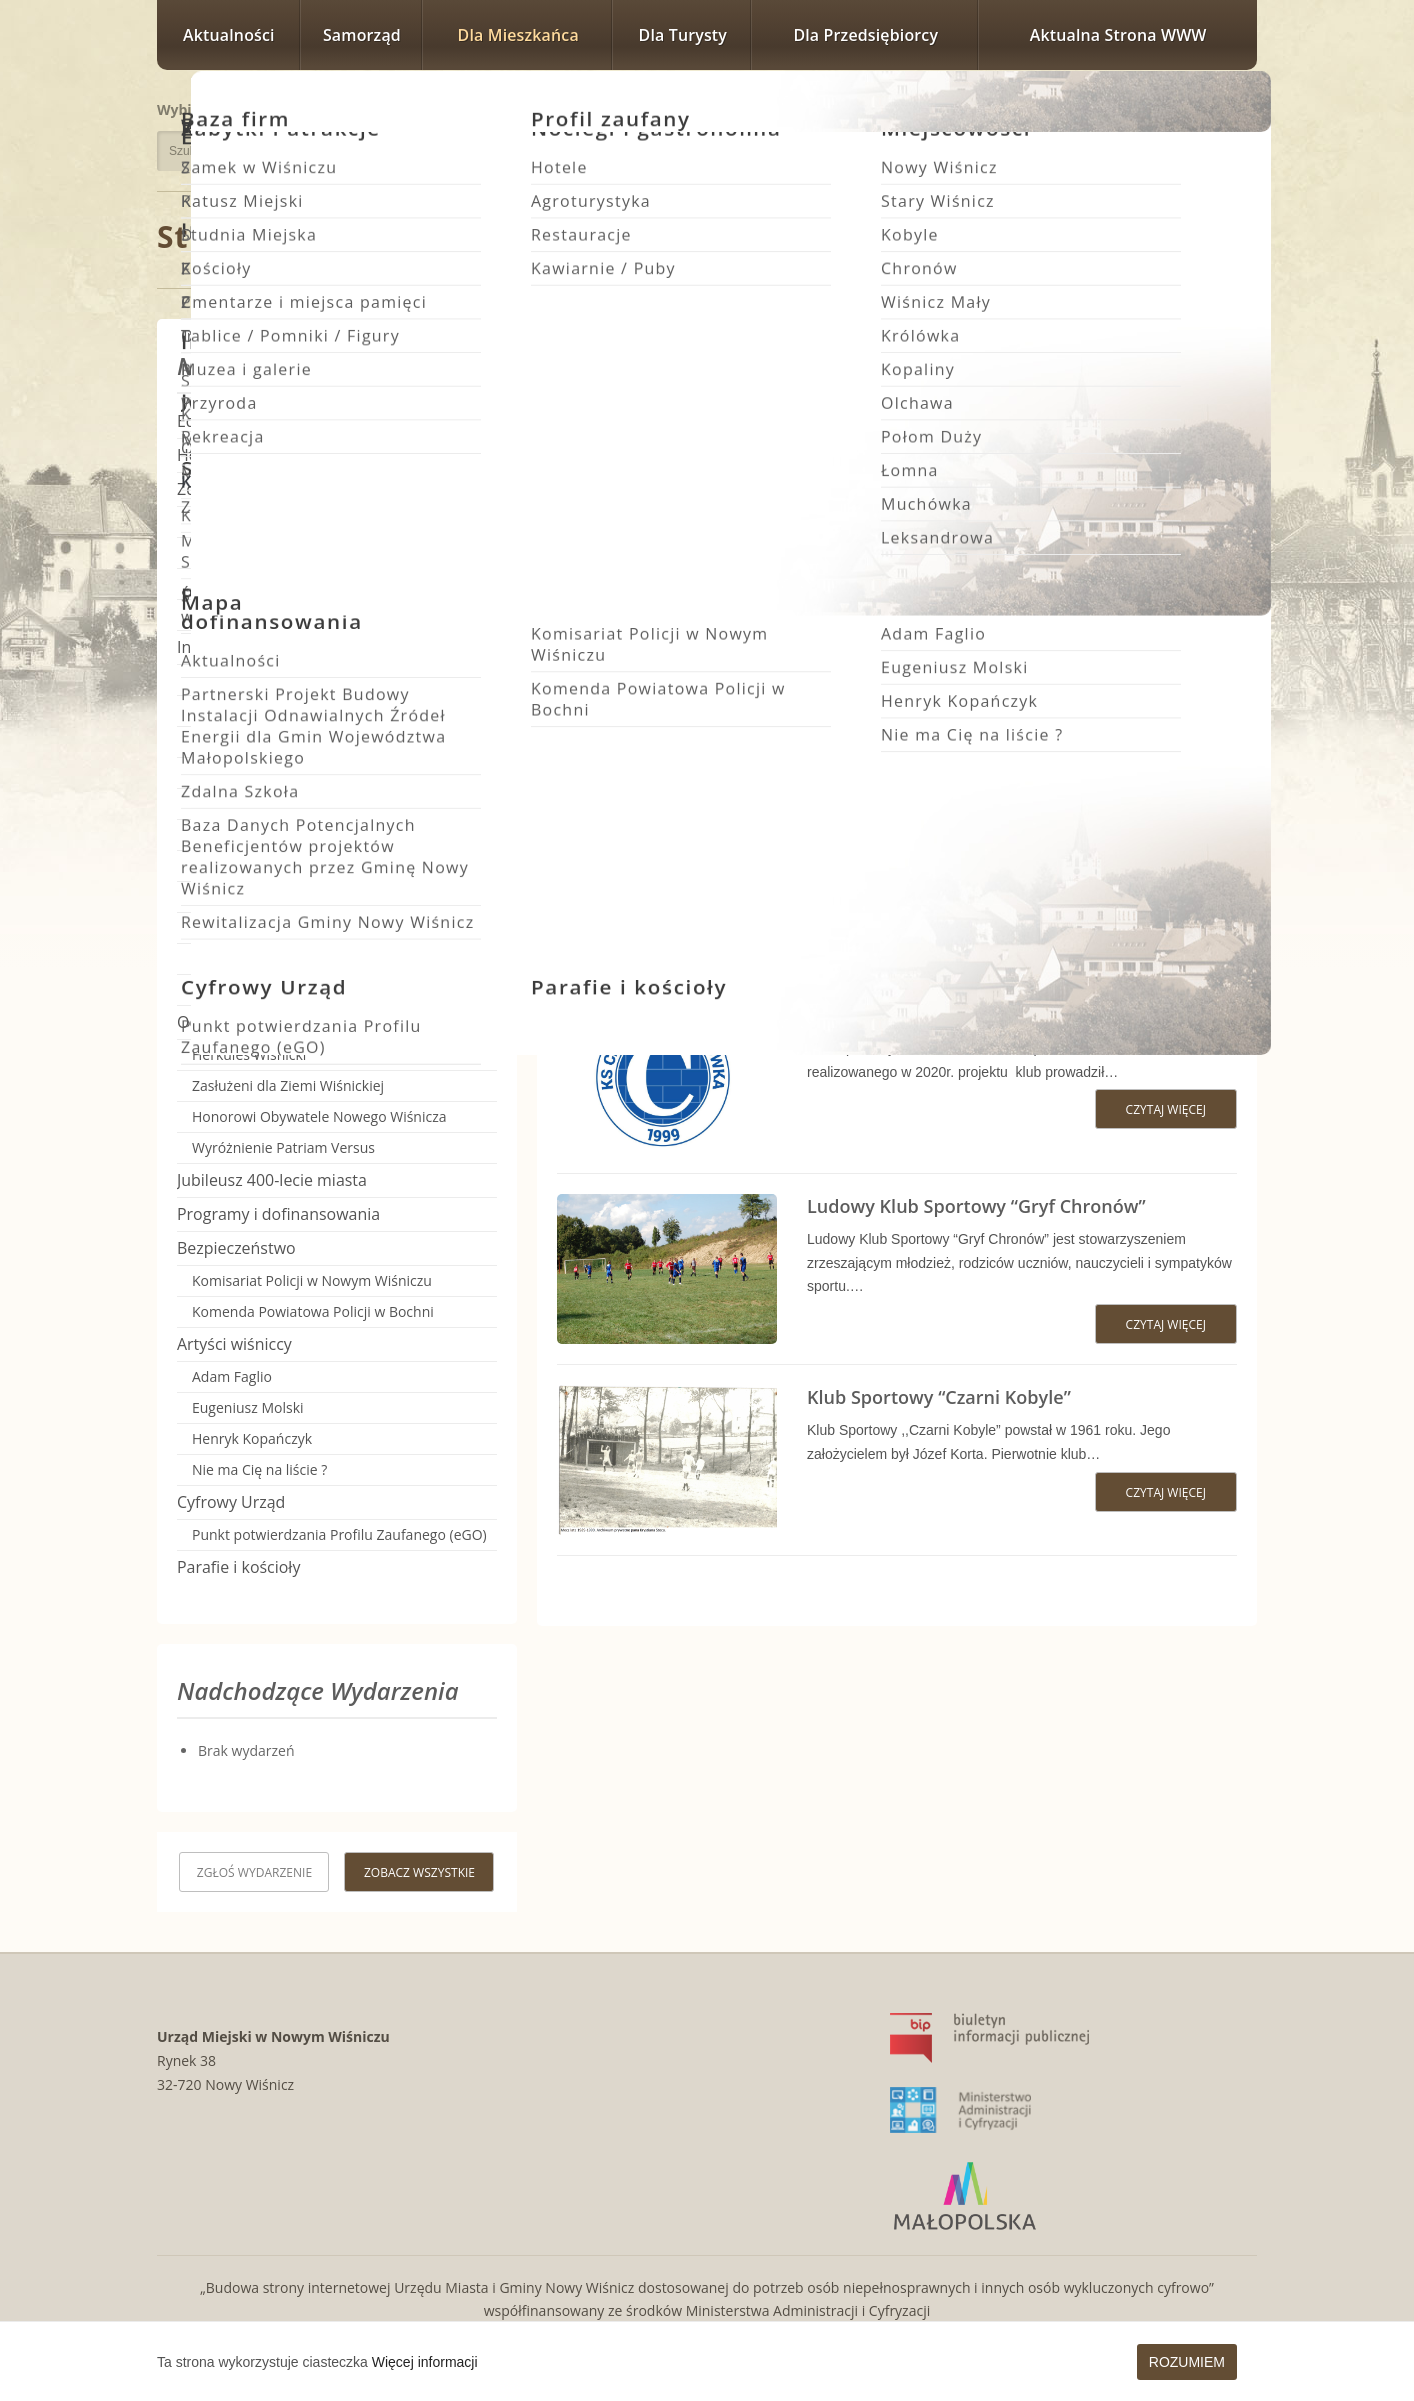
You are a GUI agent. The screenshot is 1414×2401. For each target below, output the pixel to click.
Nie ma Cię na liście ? (259, 1469)
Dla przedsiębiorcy (865, 35)
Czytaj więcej (1172, 536)
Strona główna (272, 236)
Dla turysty (683, 35)
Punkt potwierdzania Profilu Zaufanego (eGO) (339, 1534)
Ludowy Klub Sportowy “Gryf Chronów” (976, 1206)
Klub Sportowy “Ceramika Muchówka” (971, 1015)
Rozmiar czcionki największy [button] (1231, 107)
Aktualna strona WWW (1118, 35)
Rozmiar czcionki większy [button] (1186, 107)
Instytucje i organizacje (261, 647)
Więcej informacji (425, 2362)
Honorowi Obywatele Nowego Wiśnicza (319, 1116)
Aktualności (229, 35)
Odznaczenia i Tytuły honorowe (293, 1022)
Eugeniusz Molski (248, 1407)
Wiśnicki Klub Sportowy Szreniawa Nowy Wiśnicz (1017, 633)
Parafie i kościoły (238, 1567)
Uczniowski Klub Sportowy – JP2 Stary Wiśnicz (1003, 824)
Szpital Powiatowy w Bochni (282, 552)
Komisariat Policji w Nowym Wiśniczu (312, 1280)
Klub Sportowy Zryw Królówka (937, 442)
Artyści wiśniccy (234, 1344)
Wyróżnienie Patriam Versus (283, 1147)
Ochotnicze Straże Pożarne (279, 741)
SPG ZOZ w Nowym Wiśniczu (284, 521)
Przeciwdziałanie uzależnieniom (294, 583)
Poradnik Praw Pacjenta (269, 614)
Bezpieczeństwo (236, 1248)
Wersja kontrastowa (1166, 142)
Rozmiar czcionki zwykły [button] (1160, 107)
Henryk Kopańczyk (252, 1438)
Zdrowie (207, 489)
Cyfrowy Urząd (231, 1502)
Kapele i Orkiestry (249, 989)
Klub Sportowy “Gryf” (270, 865)
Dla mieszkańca (518, 35)
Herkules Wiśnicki (249, 1054)
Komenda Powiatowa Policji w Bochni (313, 1311)
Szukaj (425, 151)
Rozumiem (1187, 2362)
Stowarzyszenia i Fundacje (277, 679)
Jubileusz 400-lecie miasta (272, 1180)
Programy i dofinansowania (278, 1214)
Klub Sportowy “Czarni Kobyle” (939, 1397)
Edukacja (210, 421)
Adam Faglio (232, 1376)
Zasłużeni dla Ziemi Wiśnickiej (288, 1085)
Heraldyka (214, 455)
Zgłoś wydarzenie (254, 1872)
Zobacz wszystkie (419, 1872)
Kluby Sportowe (247, 772)
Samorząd (362, 35)
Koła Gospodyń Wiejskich (273, 710)
